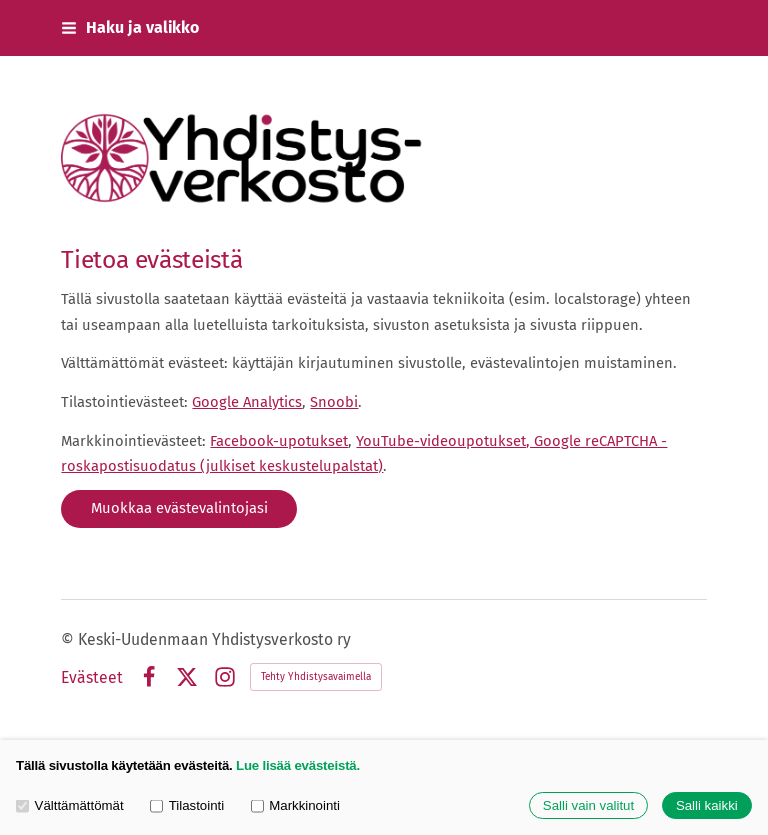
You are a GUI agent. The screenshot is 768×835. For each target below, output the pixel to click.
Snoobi (334, 402)
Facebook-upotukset (279, 441)
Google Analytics (247, 402)
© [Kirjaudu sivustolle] (69, 639)
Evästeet (92, 678)
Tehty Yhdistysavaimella (316, 677)
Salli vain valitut (588, 805)
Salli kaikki (707, 805)
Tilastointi (187, 805)
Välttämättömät (70, 805)
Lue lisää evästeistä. (298, 765)
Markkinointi (295, 805)
